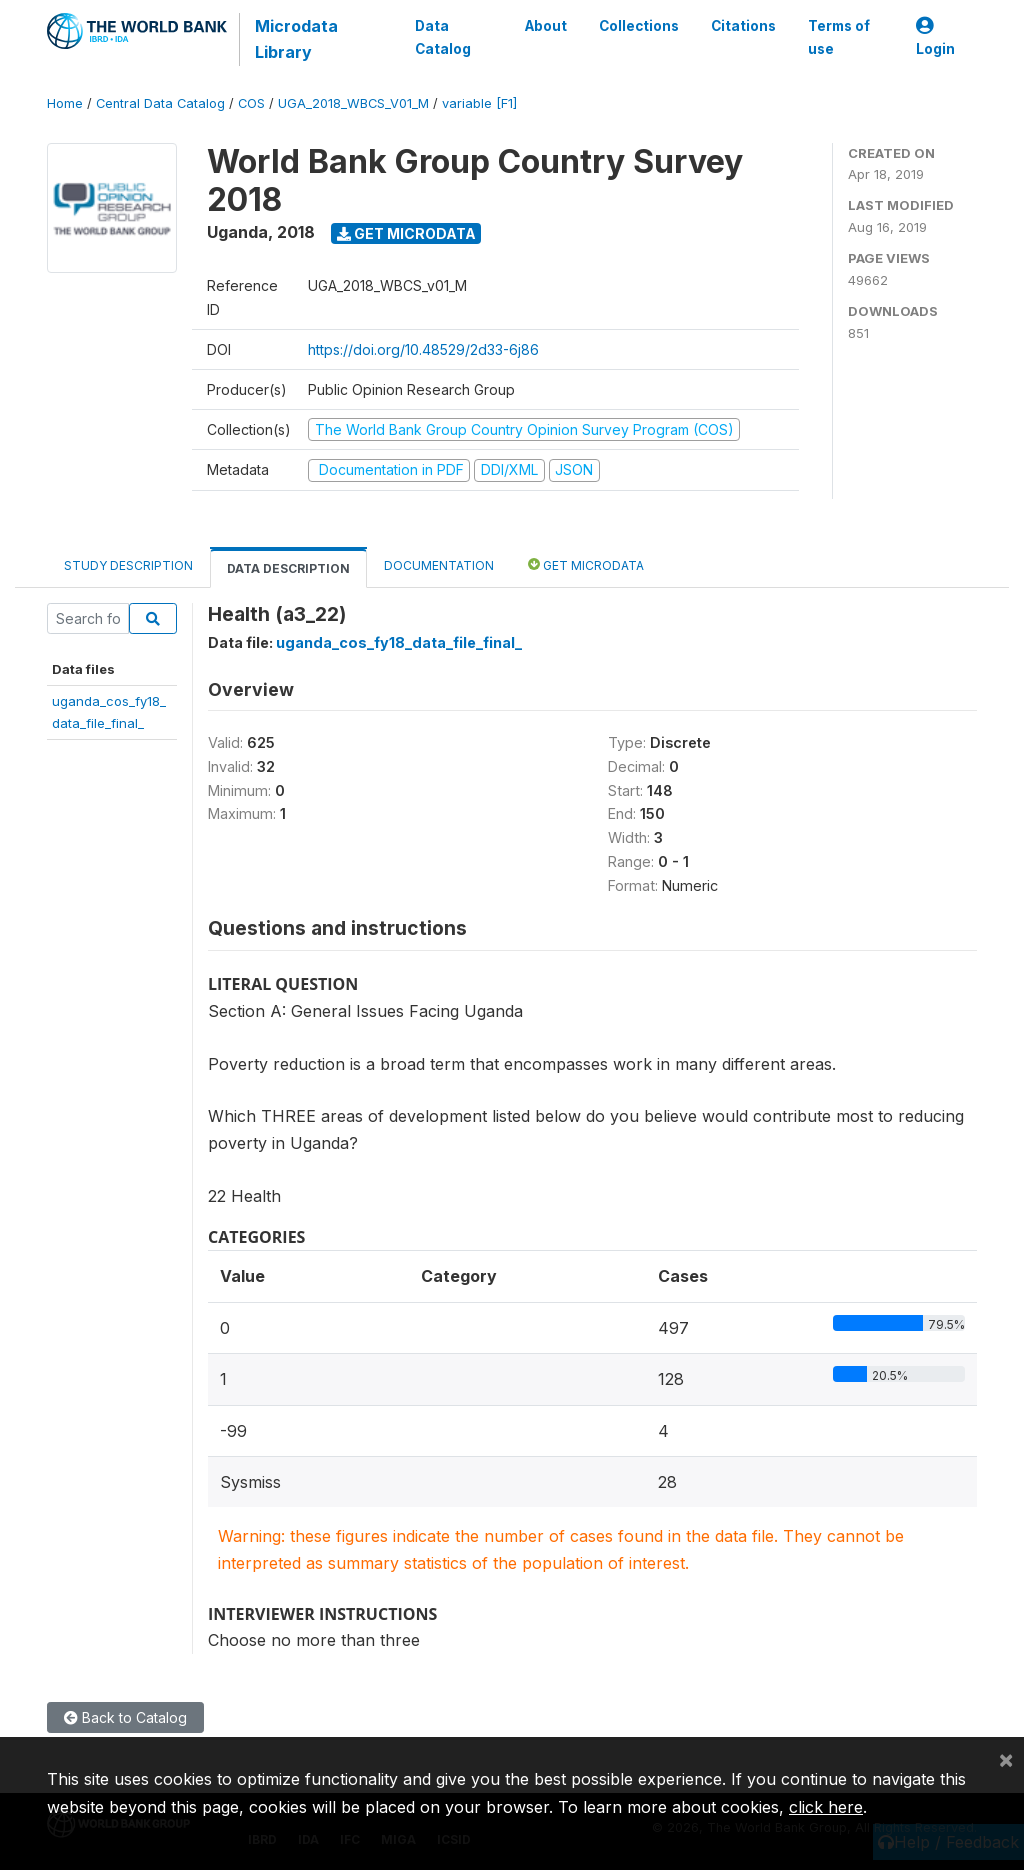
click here (826, 1807)
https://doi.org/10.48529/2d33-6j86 (423, 349)
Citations (743, 26)
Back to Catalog (125, 1717)
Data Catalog (443, 37)
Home (65, 103)
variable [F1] (479, 103)
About (546, 26)
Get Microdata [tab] (586, 564)
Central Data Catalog (160, 103)
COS (251, 103)
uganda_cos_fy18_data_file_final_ (399, 642)
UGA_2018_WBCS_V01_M (353, 103)
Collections (639, 26)
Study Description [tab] (128, 565)
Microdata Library (296, 39)
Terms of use (839, 37)
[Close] (1006, 1759)
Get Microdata (406, 233)
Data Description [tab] (288, 568)
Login (935, 37)
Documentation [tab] (439, 565)
